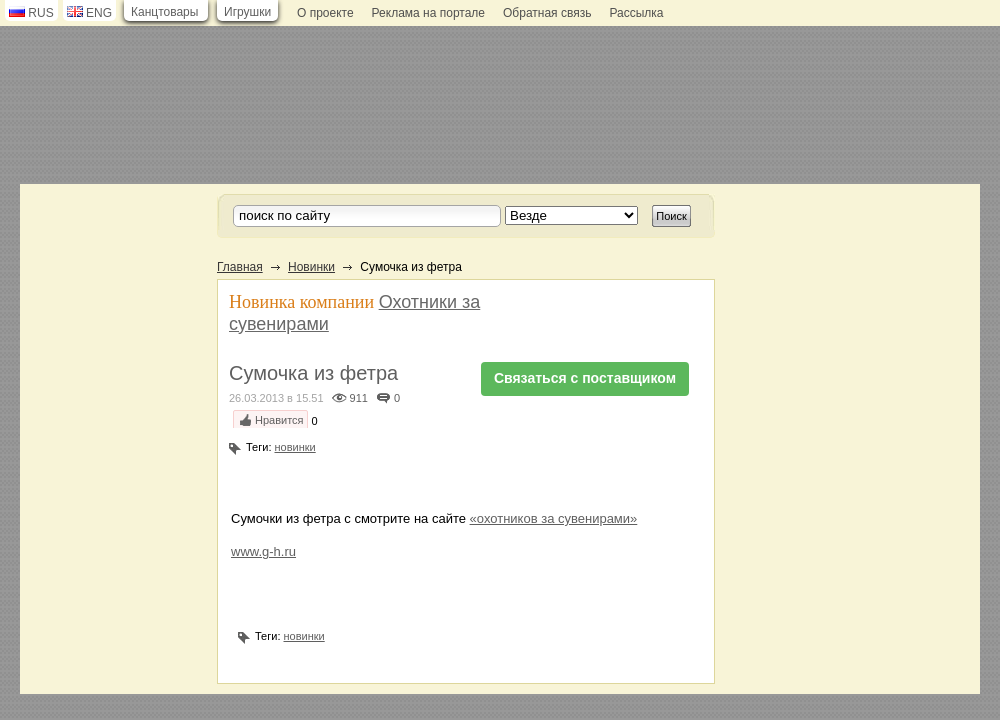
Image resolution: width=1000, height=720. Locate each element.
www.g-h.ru (263, 551)
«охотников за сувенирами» (554, 518)
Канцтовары (164, 12)
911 (359, 398)
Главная (240, 267)
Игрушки (247, 12)
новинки (295, 447)
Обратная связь (547, 13)
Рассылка (636, 13)
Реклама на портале (428, 13)
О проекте (325, 13)
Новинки (311, 267)
